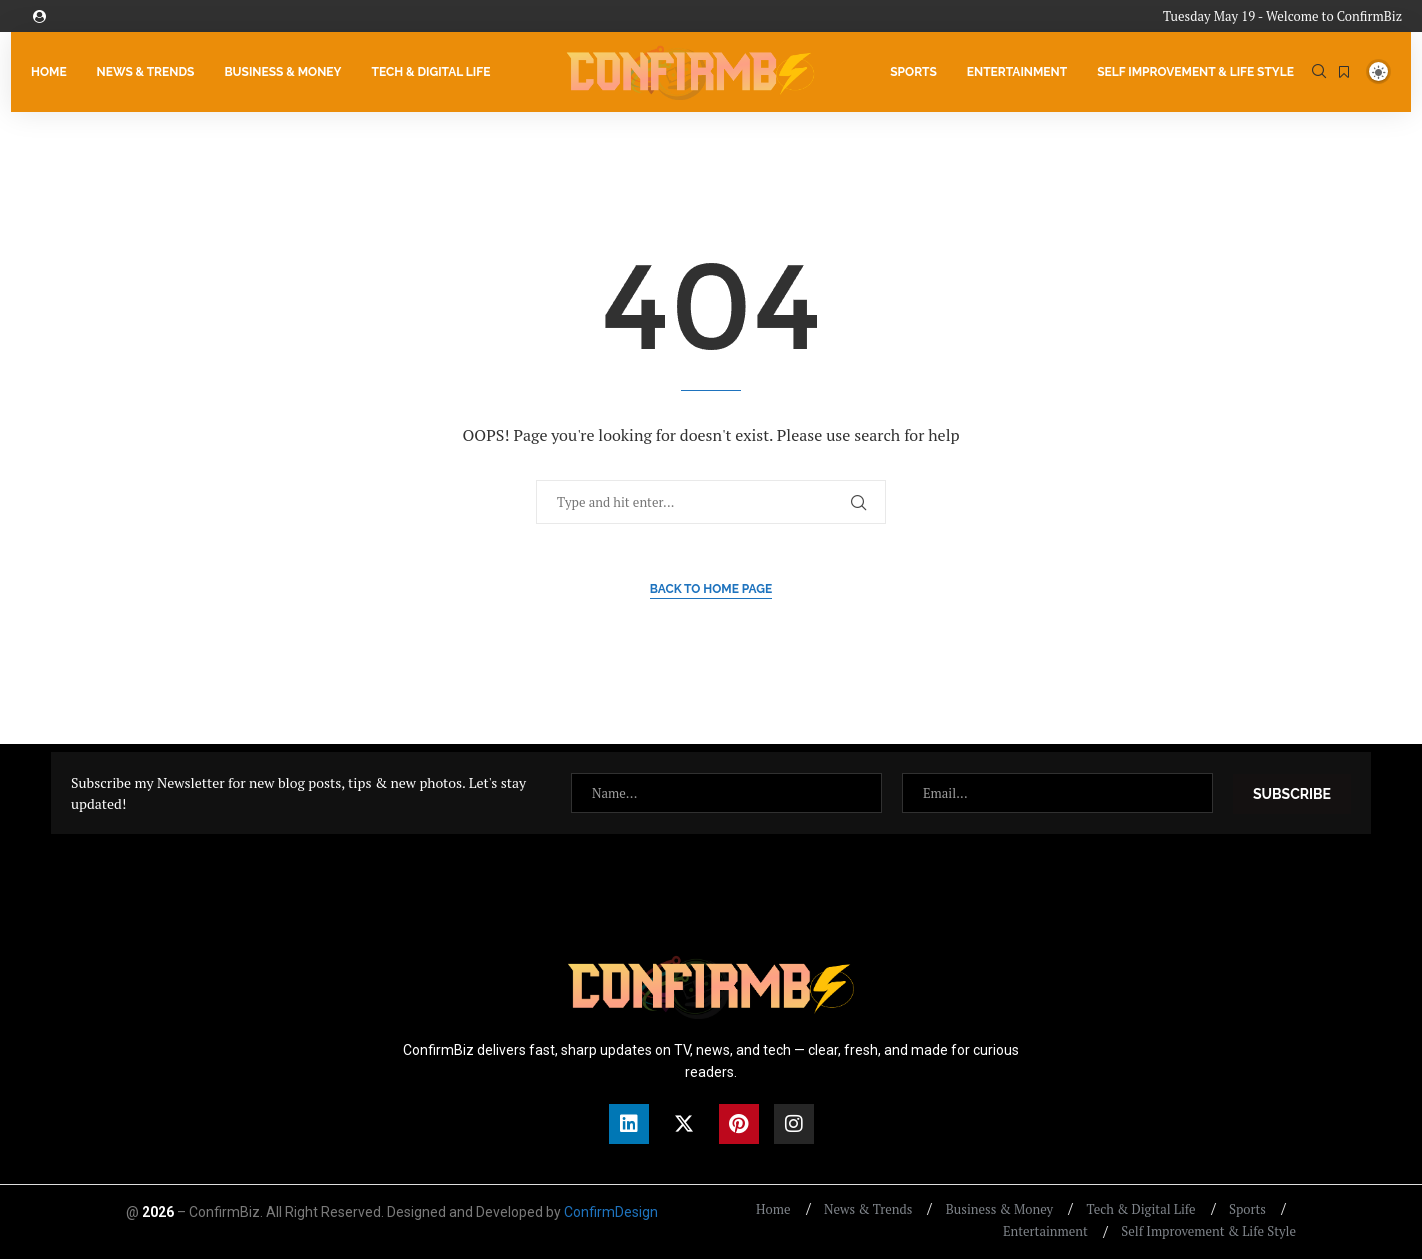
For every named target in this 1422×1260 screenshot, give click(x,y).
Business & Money (282, 72)
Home (49, 72)
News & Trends (146, 72)
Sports (913, 72)
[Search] (1319, 72)
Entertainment (1017, 72)
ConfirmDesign (611, 1213)
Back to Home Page (711, 590)
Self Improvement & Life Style (1195, 72)
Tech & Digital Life (430, 72)
